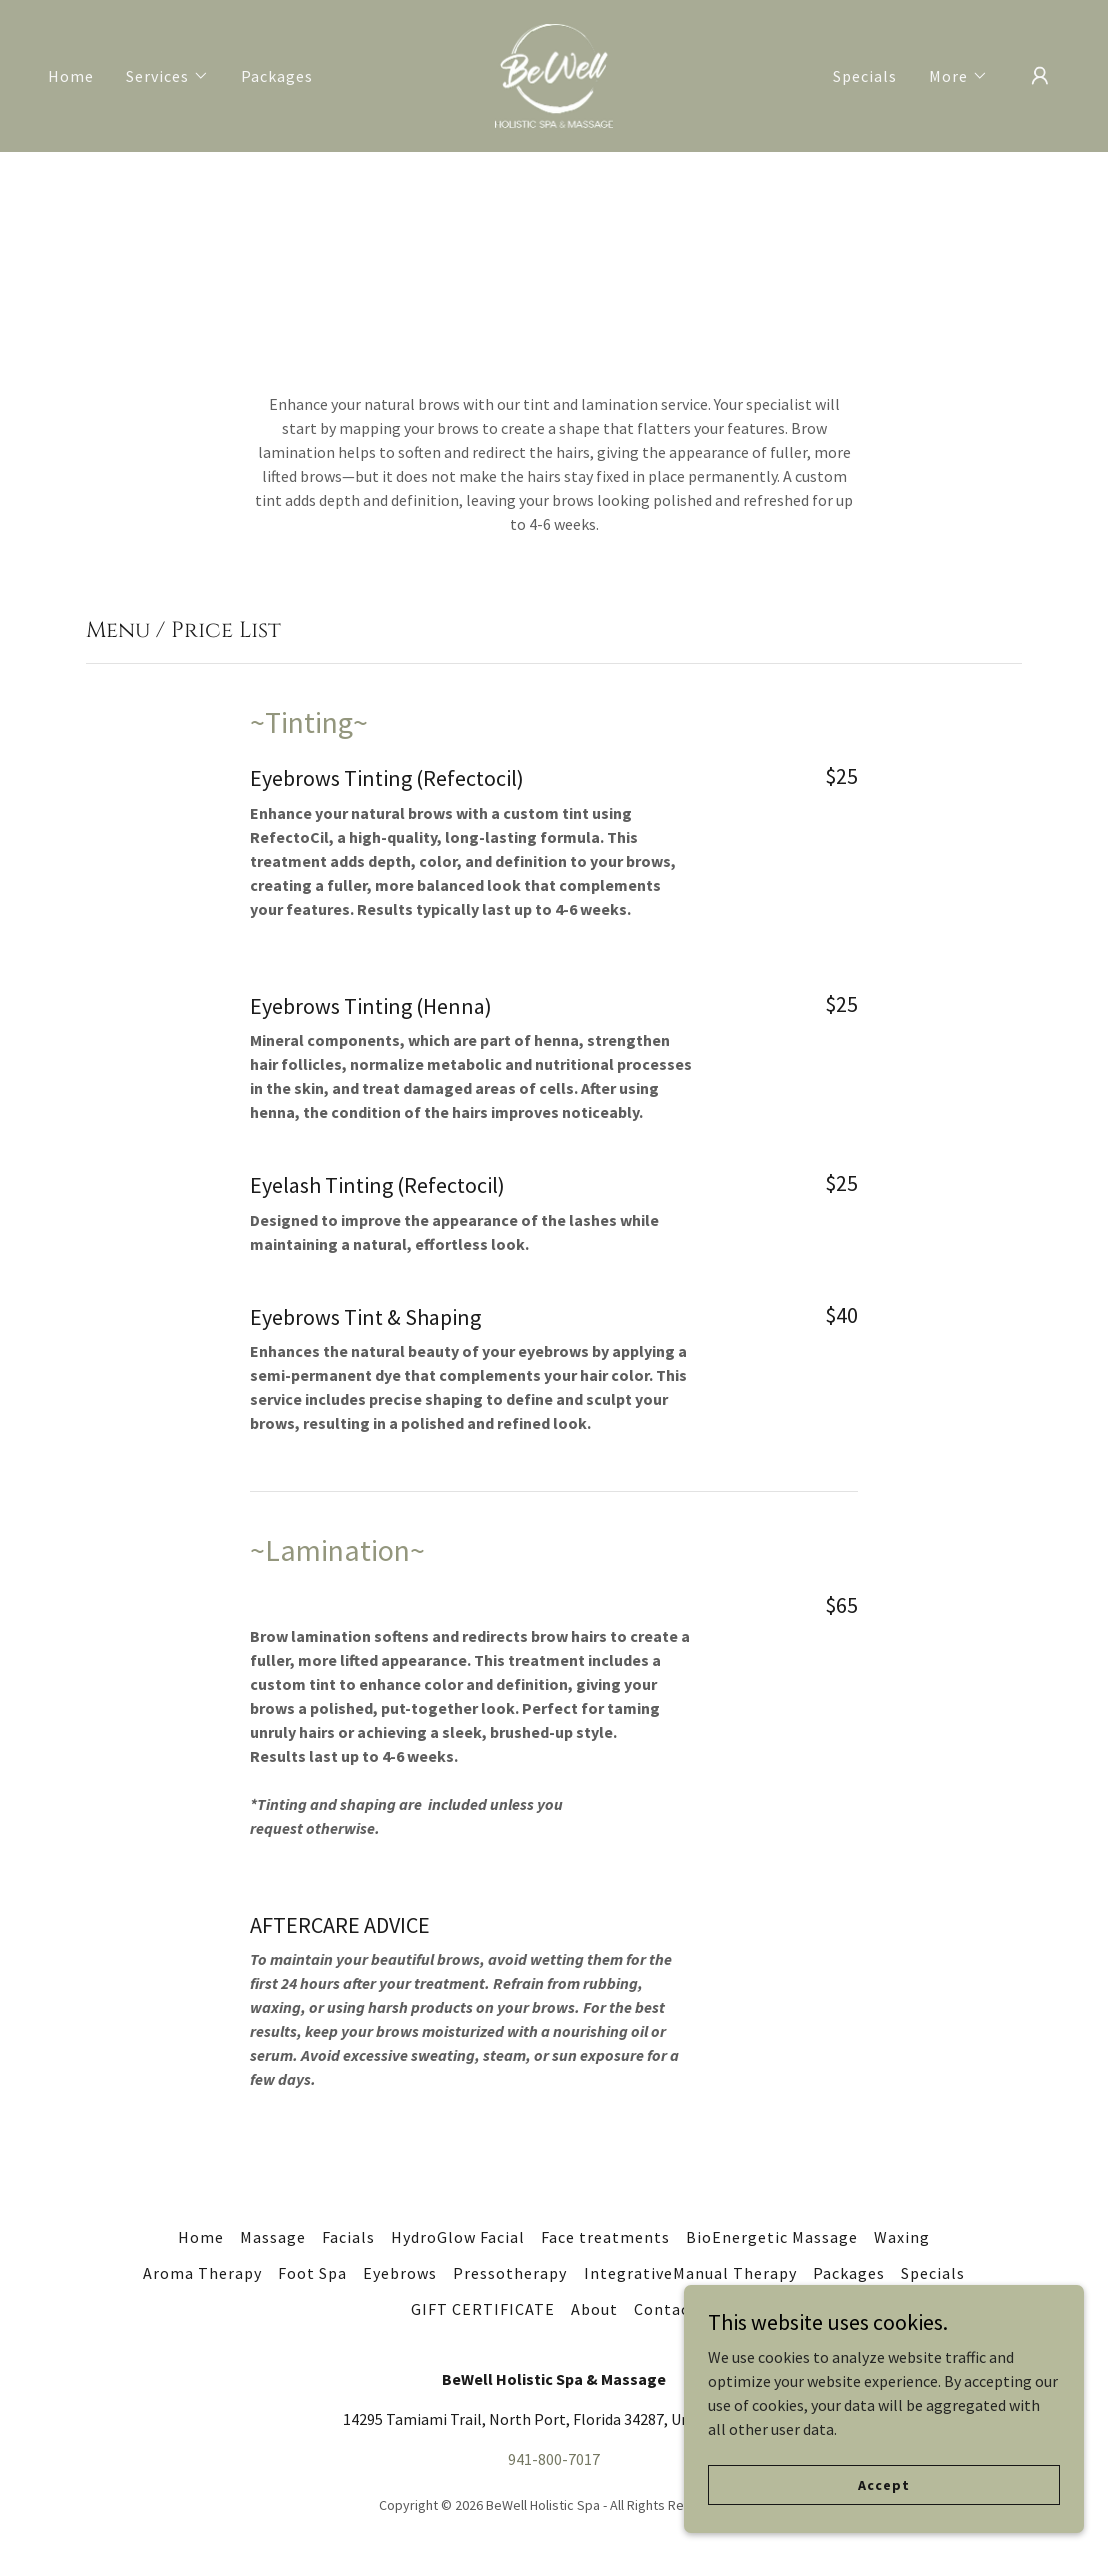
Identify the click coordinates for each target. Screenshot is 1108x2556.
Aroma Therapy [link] (202, 2273)
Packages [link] (277, 76)
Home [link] (71, 76)
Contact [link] (665, 2309)
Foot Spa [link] (312, 2273)
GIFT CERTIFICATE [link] (483, 2309)
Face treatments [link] (605, 2237)
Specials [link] (865, 76)
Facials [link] (348, 2237)
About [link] (594, 2309)
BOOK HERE (897, 244)
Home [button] (201, 2237)
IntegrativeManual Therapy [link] (690, 2273)
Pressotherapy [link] (510, 2273)
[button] (167, 76)
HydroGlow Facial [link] (458, 2237)
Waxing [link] (902, 2237)
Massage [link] (273, 2237)
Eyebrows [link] (400, 2273)
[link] (554, 74)
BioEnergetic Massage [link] (772, 2237)
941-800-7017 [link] (554, 2459)
